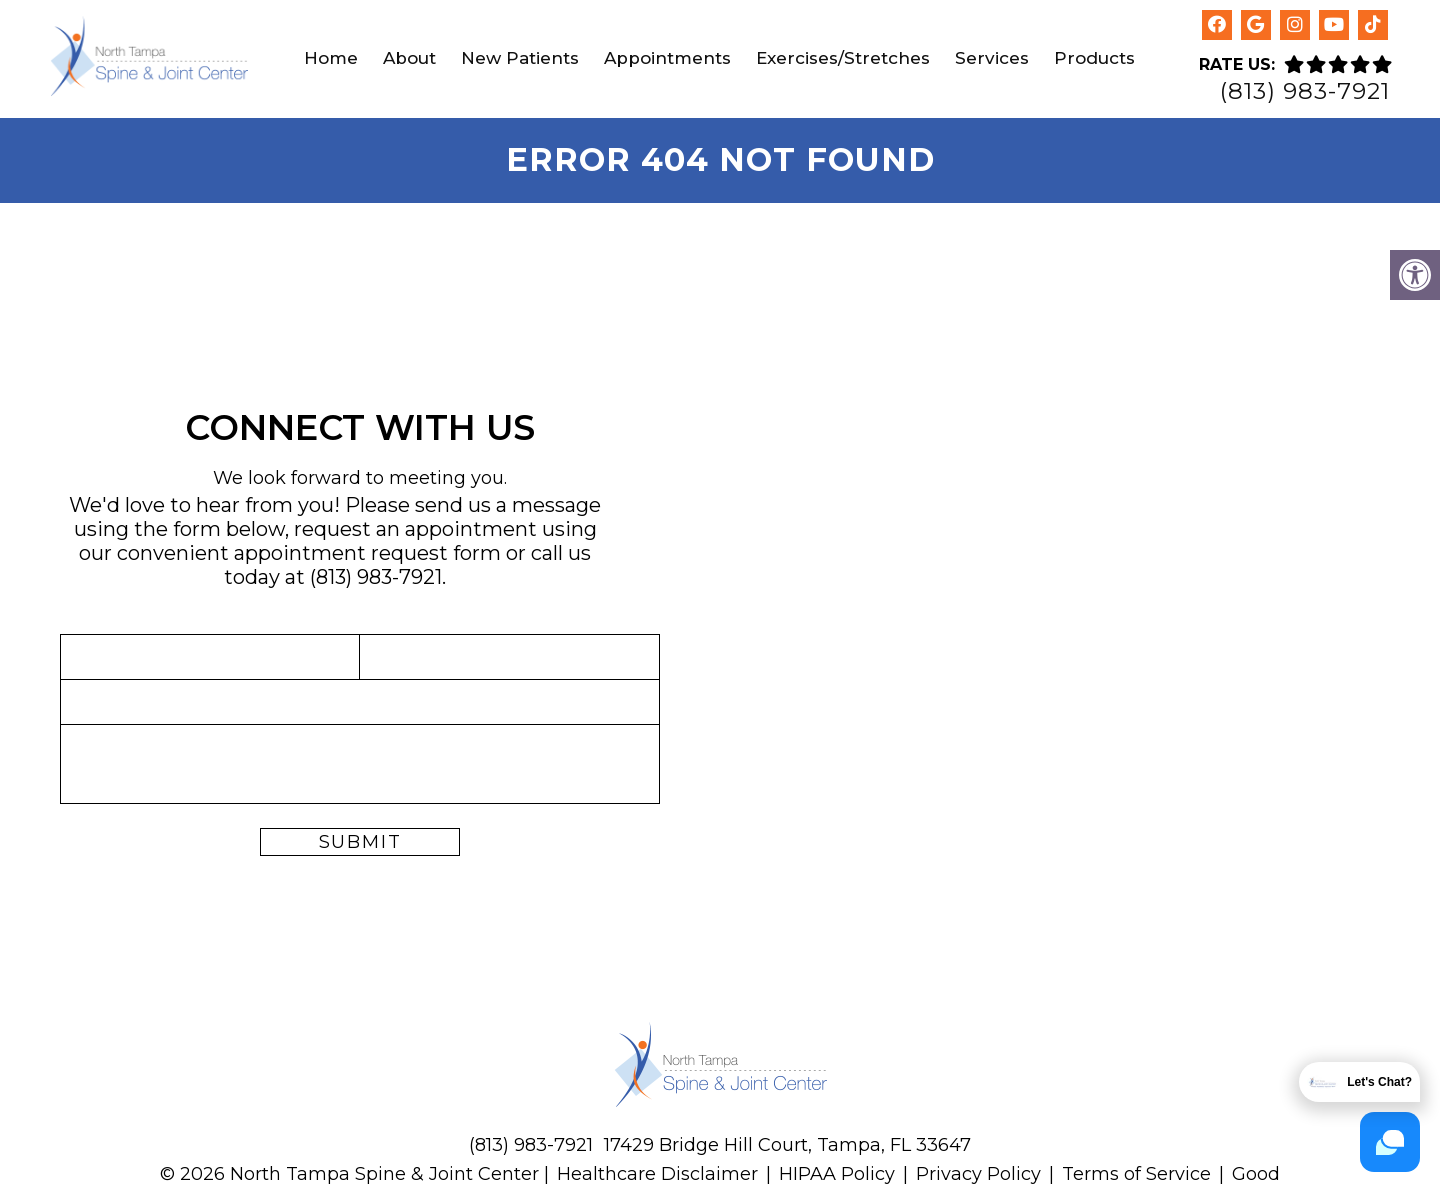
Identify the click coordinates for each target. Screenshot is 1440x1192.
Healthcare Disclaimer (657, 1174)
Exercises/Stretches (843, 58)
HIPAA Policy (837, 1174)
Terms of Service (1139, 1174)
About (409, 58)
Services (992, 58)
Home (331, 58)
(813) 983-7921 (1305, 91)
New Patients (520, 58)
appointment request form (367, 553)
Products (1094, 58)
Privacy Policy (978, 1174)
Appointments (667, 58)
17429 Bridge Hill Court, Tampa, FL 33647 (787, 1145)
